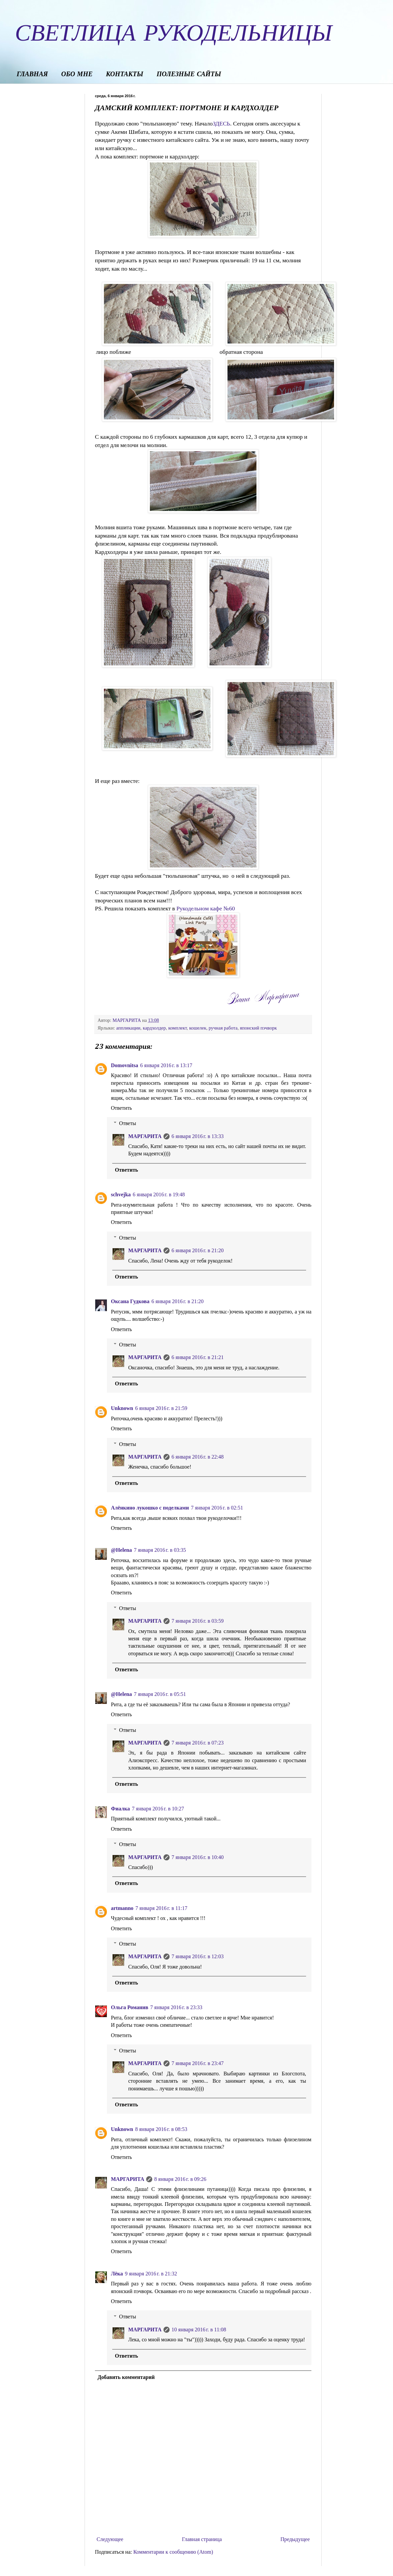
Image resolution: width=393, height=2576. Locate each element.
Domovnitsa (124, 1065)
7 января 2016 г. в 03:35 (160, 1550)
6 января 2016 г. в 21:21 (197, 1357)
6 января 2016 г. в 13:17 (166, 1065)
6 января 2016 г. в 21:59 (161, 1408)
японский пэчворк (258, 1028)
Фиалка (120, 1808)
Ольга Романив (129, 2007)
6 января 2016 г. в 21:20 (197, 1250)
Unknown (122, 1408)
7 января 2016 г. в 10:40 (197, 1857)
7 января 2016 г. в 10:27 (158, 1808)
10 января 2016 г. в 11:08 (199, 2329)
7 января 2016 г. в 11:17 (162, 1908)
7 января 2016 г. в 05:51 (160, 1694)
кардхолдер (154, 1028)
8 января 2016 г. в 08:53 (161, 2129)
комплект (177, 1028)
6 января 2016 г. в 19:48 (159, 1194)
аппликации (128, 1028)
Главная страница (202, 2539)
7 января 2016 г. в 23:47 (197, 2063)
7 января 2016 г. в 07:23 (197, 1743)
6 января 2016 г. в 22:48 (197, 1457)
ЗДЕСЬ (221, 123)
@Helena (121, 1550)
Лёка (117, 2273)
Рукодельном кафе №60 (206, 908)
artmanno (122, 1908)
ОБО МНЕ (77, 75)
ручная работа (223, 1028)
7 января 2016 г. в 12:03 (197, 1956)
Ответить (121, 1108)
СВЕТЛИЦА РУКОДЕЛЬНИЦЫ (173, 32)
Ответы (127, 1123)
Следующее (110, 2539)
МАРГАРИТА (145, 1136)
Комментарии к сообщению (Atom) (173, 2552)
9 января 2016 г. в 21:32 (151, 2273)
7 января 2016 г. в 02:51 (217, 1508)
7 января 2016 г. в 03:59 (197, 1621)
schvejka (121, 1194)
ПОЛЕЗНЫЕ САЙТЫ (189, 75)
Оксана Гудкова (130, 1301)
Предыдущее (295, 2539)
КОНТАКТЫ (124, 75)
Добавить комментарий (126, 2377)
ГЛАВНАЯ (32, 75)
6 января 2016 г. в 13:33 (197, 1136)
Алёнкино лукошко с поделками (150, 1508)
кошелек (197, 1028)
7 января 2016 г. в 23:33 (176, 2007)
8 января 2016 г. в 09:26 (180, 2179)
